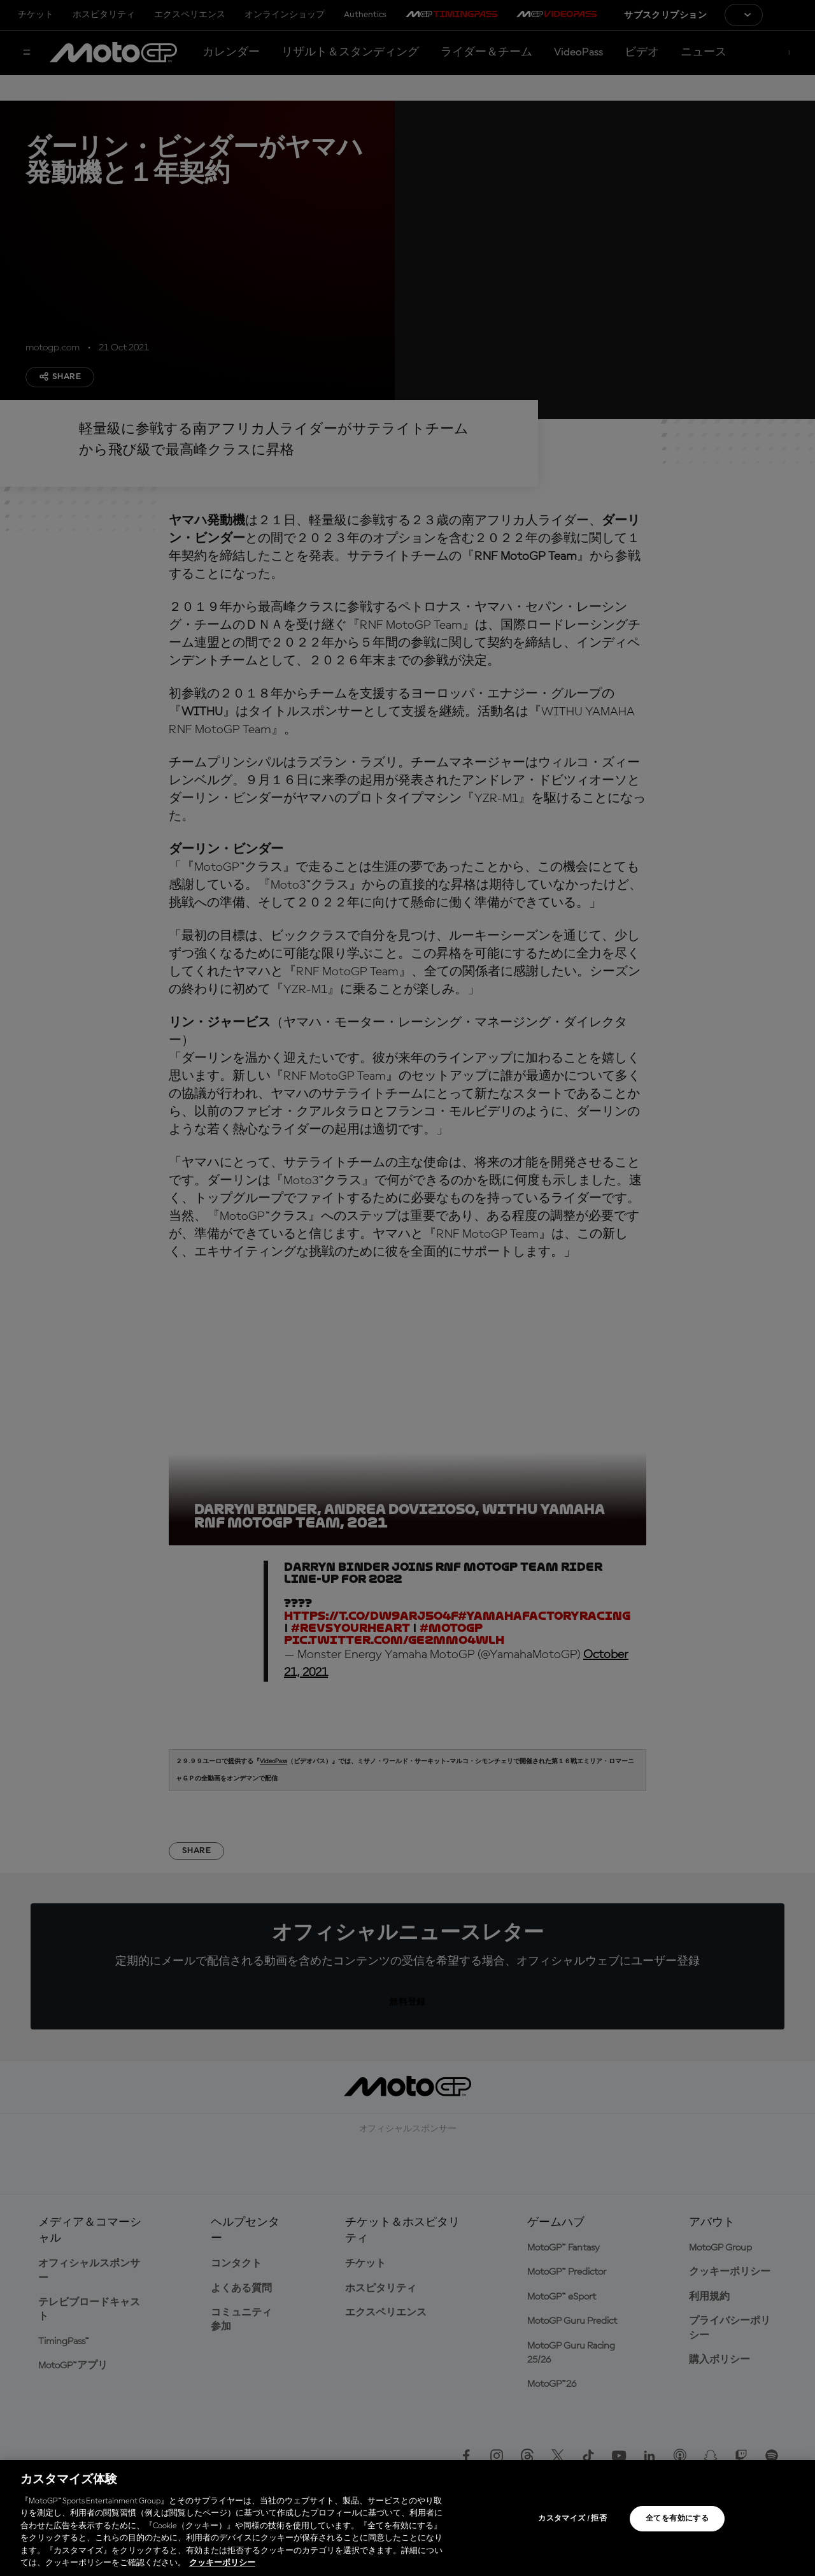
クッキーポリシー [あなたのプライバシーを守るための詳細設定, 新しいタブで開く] (222, 2563)
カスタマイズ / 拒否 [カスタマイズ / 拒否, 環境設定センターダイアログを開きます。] (572, 2518)
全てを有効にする (677, 2518)
